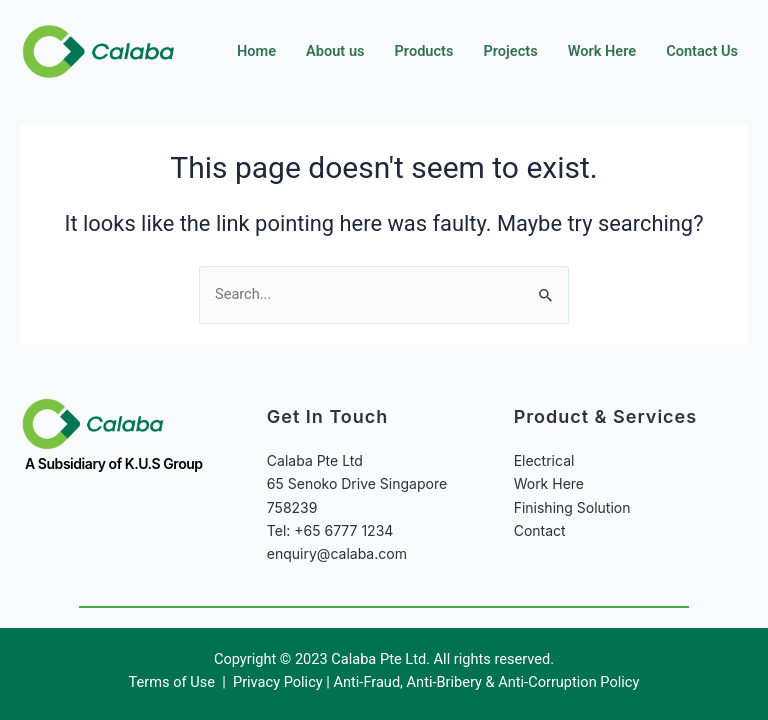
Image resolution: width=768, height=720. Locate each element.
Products (424, 51)
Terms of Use (174, 682)
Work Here (602, 51)
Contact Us (702, 51)
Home (256, 51)
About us (335, 51)
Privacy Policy (278, 682)
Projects (510, 51)
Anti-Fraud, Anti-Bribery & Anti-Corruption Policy (486, 682)
